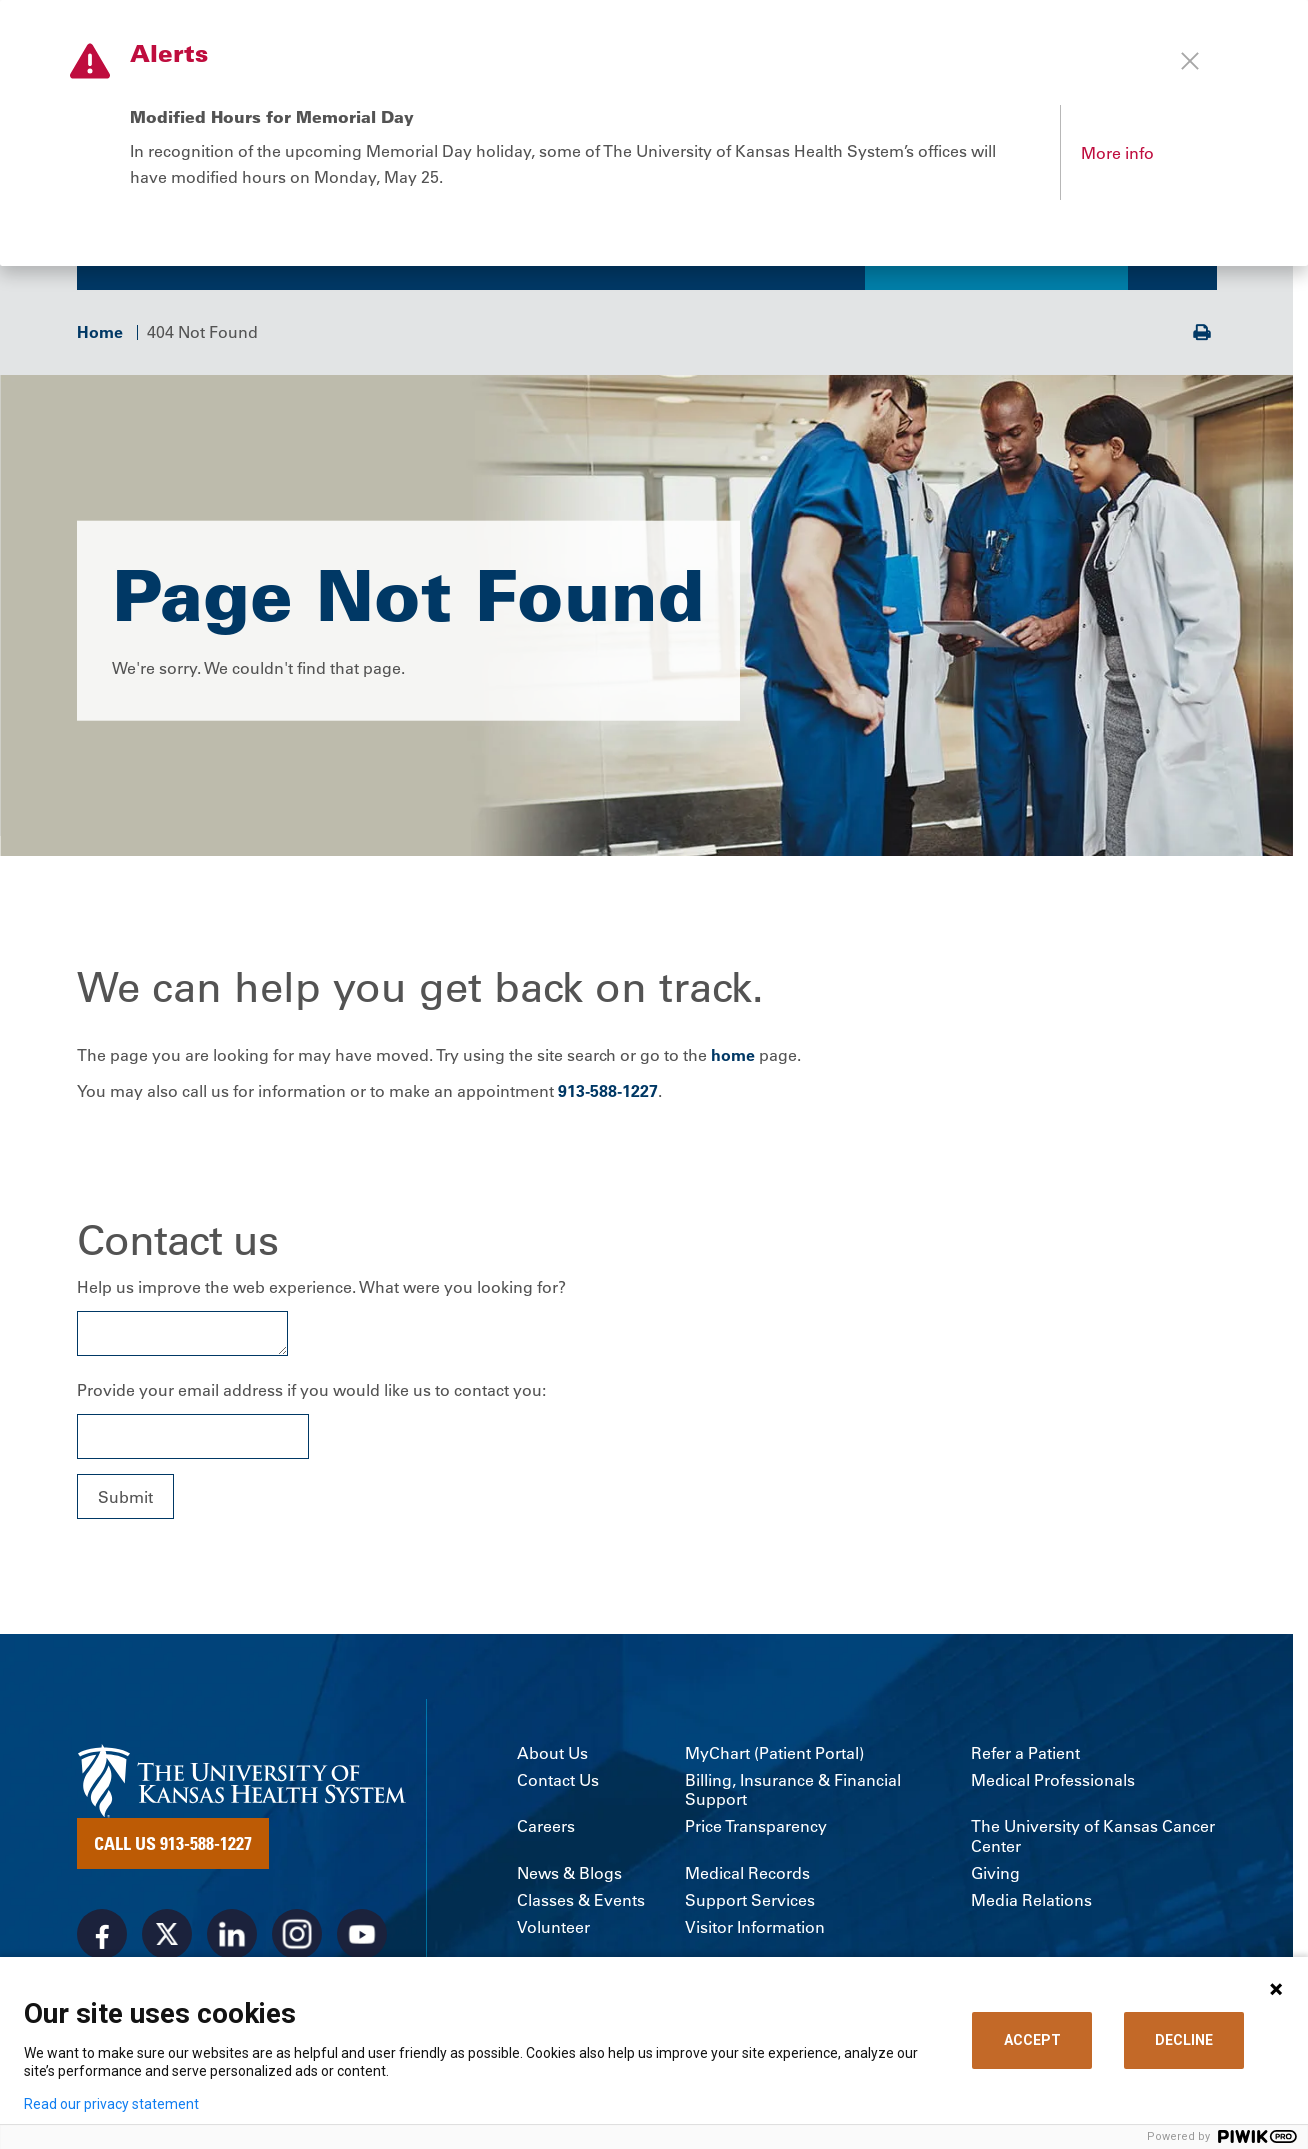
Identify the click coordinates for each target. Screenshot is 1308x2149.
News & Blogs (569, 1877)
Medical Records (747, 1877)
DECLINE (1184, 2040)
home (733, 1060)
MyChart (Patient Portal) (774, 1757)
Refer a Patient (1025, 1757)
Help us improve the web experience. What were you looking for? (321, 1292)
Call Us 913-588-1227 (173, 1848)
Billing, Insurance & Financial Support (793, 1794)
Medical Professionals (1053, 1784)
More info (1117, 153)
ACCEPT (1032, 2040)
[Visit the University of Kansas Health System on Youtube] (362, 1939)
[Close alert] (1190, 61)
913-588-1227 (608, 1095)
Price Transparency (756, 1831)
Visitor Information (755, 1932)
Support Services (750, 1904)
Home (100, 336)
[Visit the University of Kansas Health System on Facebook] (102, 1939)
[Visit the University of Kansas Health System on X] (167, 1939)
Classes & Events (581, 1904)
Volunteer (553, 1932)
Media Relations (1031, 1904)
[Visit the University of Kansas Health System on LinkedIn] (232, 1939)
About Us (552, 1757)
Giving (995, 1877)
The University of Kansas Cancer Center (1093, 1841)
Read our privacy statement (111, 2104)
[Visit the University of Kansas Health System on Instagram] (297, 1939)
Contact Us (558, 1784)
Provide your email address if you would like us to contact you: (311, 1395)
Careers (546, 1831)
